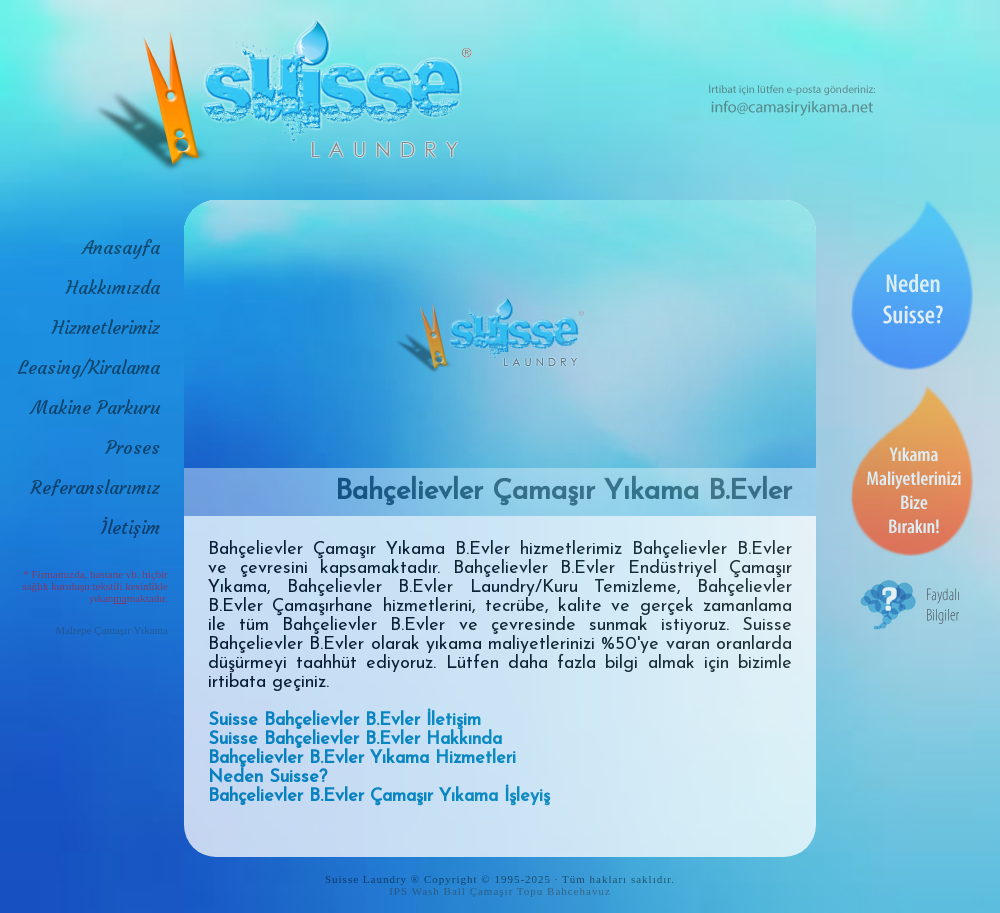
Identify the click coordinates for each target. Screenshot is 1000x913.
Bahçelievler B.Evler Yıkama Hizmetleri (362, 758)
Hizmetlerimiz (106, 327)
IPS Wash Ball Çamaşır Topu (466, 891)
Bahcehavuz (579, 891)
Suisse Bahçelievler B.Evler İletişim (344, 720)
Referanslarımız (95, 487)
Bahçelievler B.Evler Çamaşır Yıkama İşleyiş (379, 796)
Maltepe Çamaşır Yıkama (111, 630)
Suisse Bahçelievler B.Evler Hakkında (355, 739)
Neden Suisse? (267, 777)
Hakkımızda (113, 287)
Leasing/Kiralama (89, 367)
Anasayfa (121, 247)
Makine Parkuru (95, 407)
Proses (133, 447)
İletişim (130, 527)
